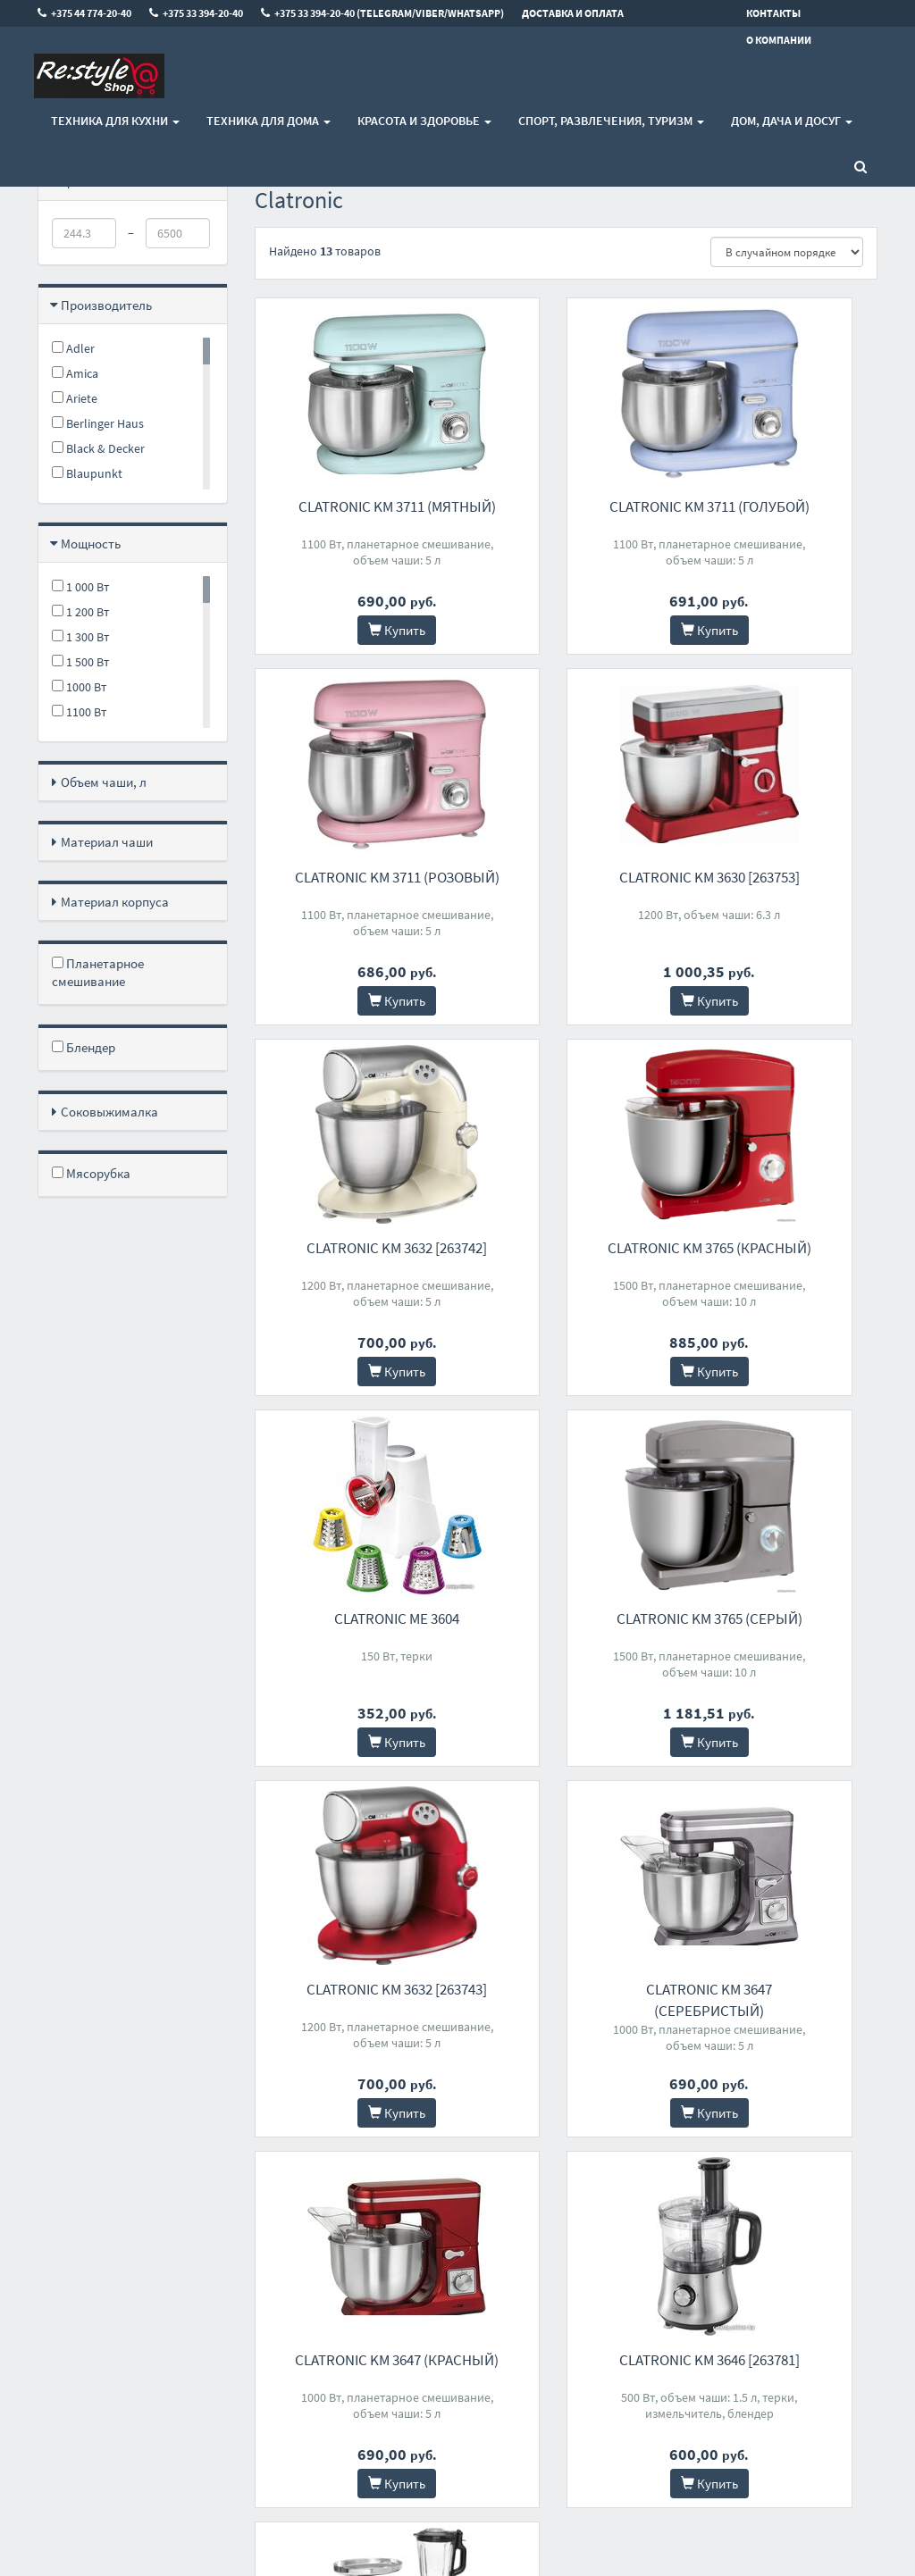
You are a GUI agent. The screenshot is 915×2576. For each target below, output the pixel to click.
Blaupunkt (87, 473)
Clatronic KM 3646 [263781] (783, 1618)
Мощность (91, 543)
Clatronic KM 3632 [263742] (565, 877)
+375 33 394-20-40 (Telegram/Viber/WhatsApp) (457, 2300)
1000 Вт (79, 687)
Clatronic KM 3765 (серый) (566, 1248)
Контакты (280, 2244)
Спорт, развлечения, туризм (611, 121)
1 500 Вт (80, 662)
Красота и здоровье (424, 121)
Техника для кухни (115, 121)
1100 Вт (79, 712)
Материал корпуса (115, 901)
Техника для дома (268, 121)
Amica (75, 373)
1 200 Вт (80, 612)
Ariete (74, 398)
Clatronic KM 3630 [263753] (349, 877)
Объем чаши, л (104, 782)
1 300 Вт (80, 637)
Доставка (279, 2267)
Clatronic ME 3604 (349, 1248)
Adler (73, 348)
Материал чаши (107, 841)
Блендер (83, 1047)
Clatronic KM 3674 (349, 1989)
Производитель (106, 305)
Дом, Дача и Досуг (791, 121)
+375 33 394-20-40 (445, 2267)
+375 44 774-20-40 (445, 2244)
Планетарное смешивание (98, 972)
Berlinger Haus (98, 423)
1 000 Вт (80, 587)
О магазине (284, 2290)
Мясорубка (91, 1173)
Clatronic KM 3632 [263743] (783, 1248)
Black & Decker (98, 448)
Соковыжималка (109, 1111)
